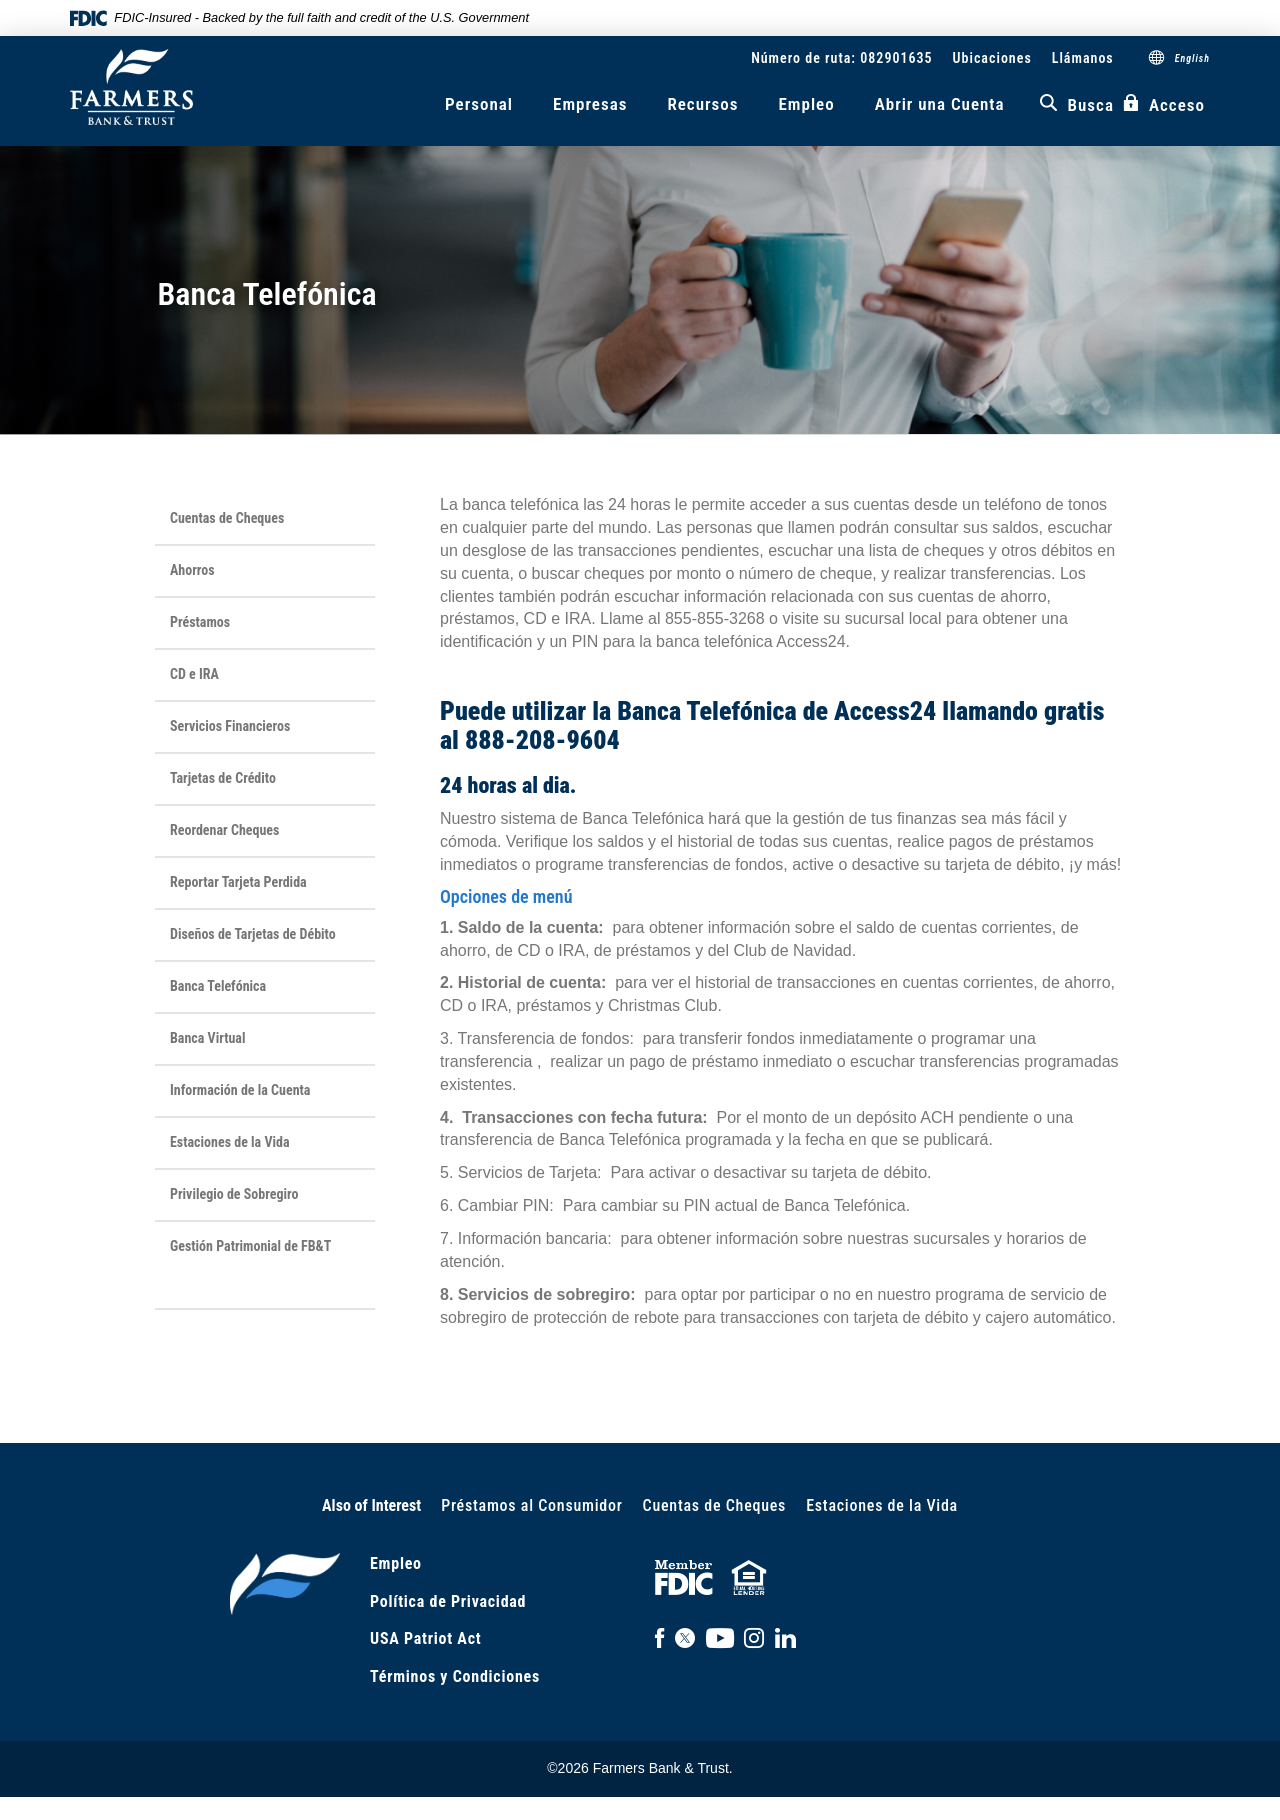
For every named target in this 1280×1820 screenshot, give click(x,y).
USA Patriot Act (425, 1638)
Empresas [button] (590, 104)
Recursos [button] (702, 104)
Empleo (806, 104)
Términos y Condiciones (455, 1676)
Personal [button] (479, 104)
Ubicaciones (992, 58)
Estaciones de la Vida (882, 1505)
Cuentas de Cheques (715, 1505)
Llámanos (1083, 58)
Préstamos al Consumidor (531, 1505)
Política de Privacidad (448, 1601)
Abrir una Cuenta (940, 104)
